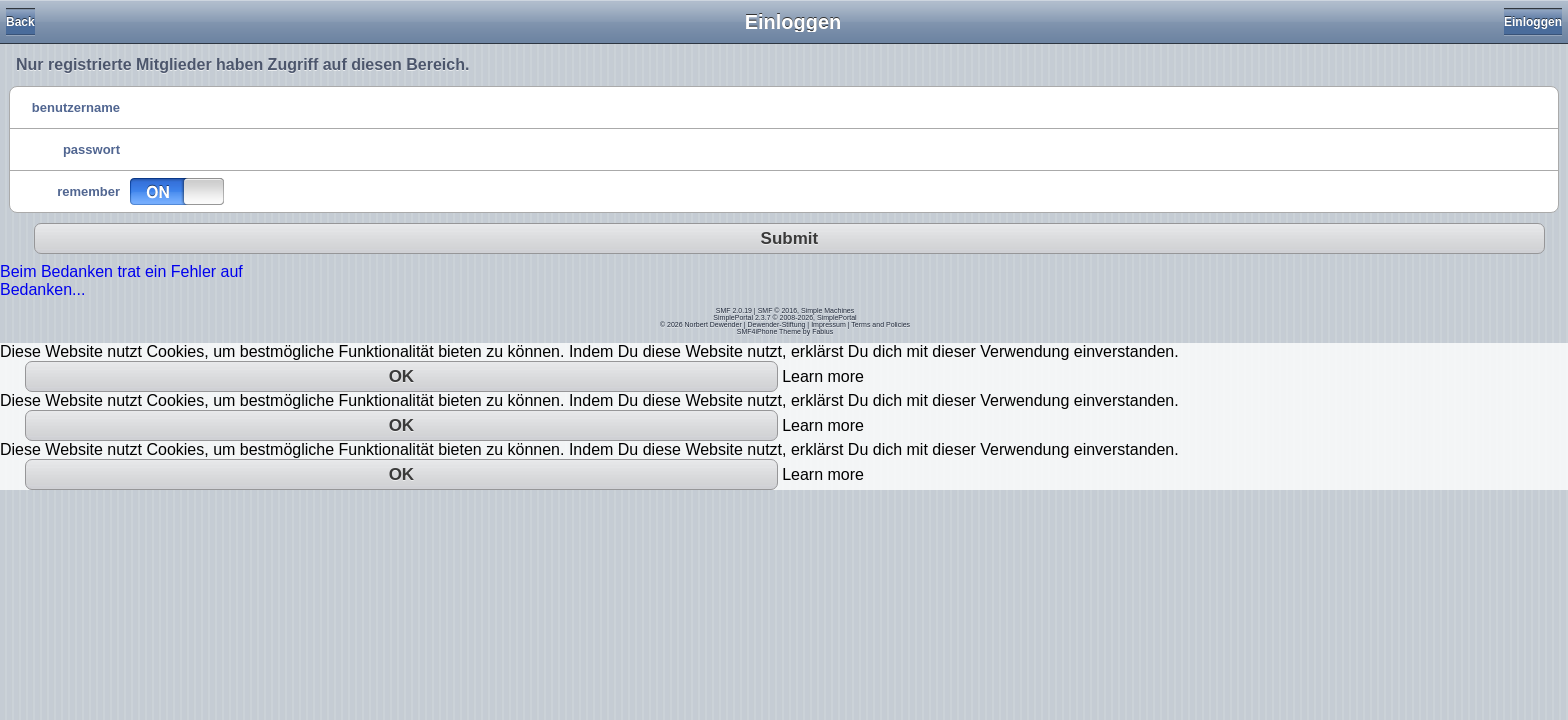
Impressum (828, 324)
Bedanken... (42, 289)
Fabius (822, 331)
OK (402, 376)
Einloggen (1533, 22)
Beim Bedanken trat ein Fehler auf (121, 271)
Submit (790, 238)
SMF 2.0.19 (734, 310)
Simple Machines (827, 310)
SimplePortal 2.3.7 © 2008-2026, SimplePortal (784, 317)
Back (20, 22)
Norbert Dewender (713, 324)
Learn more (823, 376)
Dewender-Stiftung (776, 324)
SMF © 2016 (777, 310)
